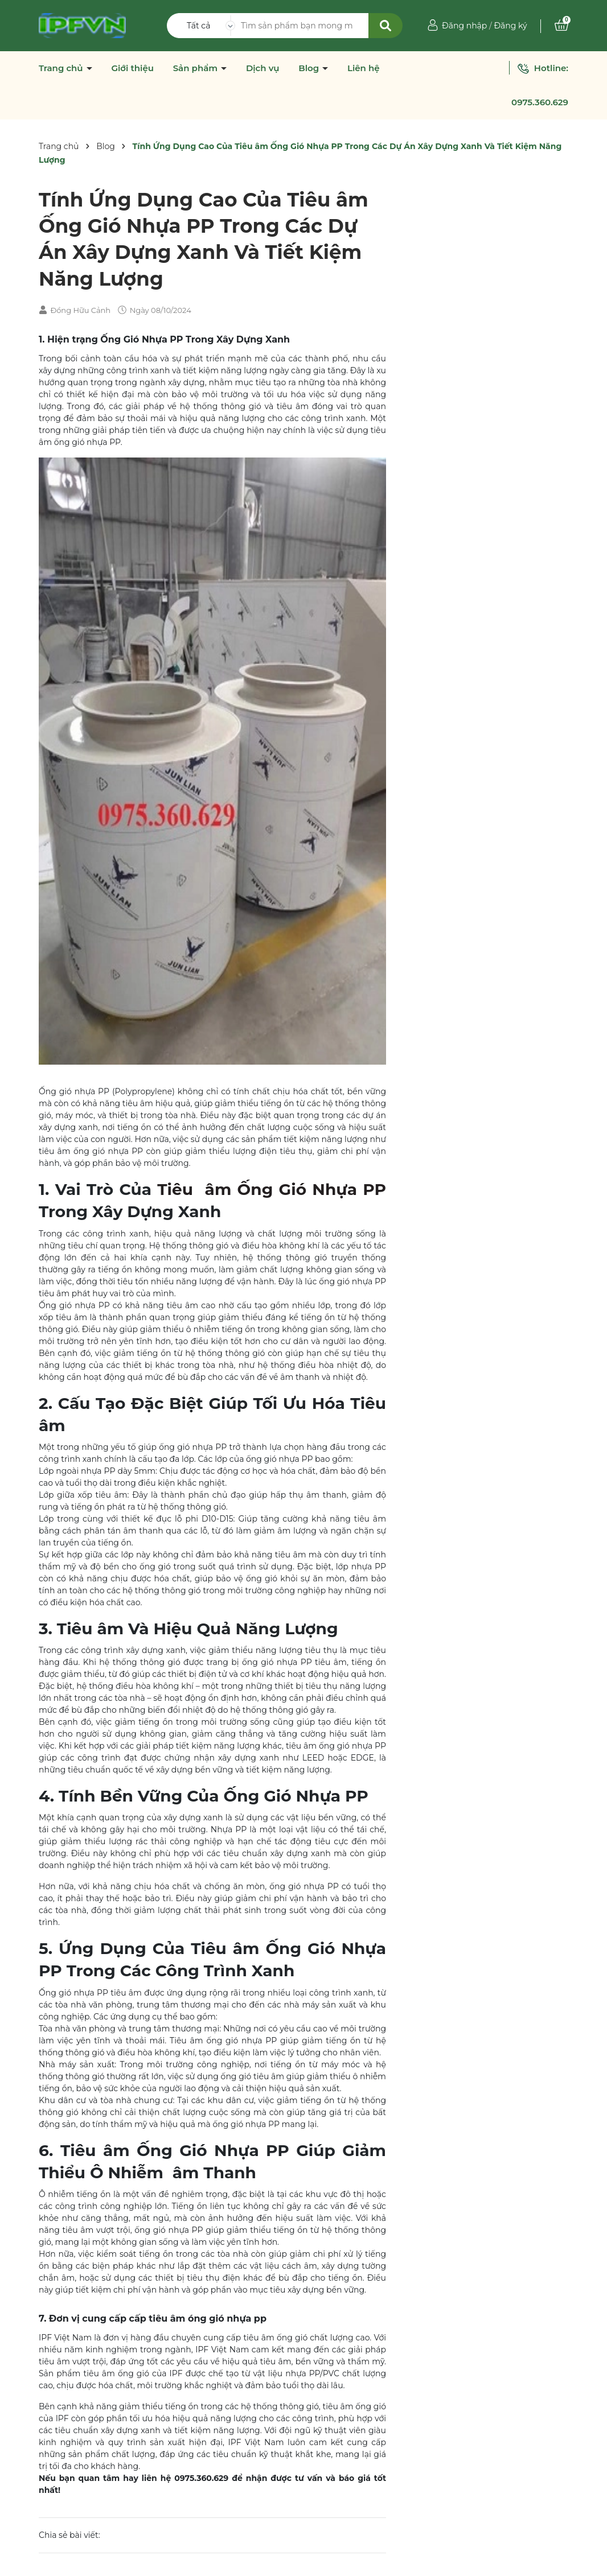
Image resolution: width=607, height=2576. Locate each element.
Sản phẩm (196, 68)
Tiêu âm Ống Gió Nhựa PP (271, 1189)
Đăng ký (510, 25)
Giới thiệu (132, 68)
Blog (309, 68)
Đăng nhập (464, 25)
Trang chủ (62, 68)
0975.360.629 (539, 102)
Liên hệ (363, 68)
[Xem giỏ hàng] (561, 25)
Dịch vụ (263, 68)
